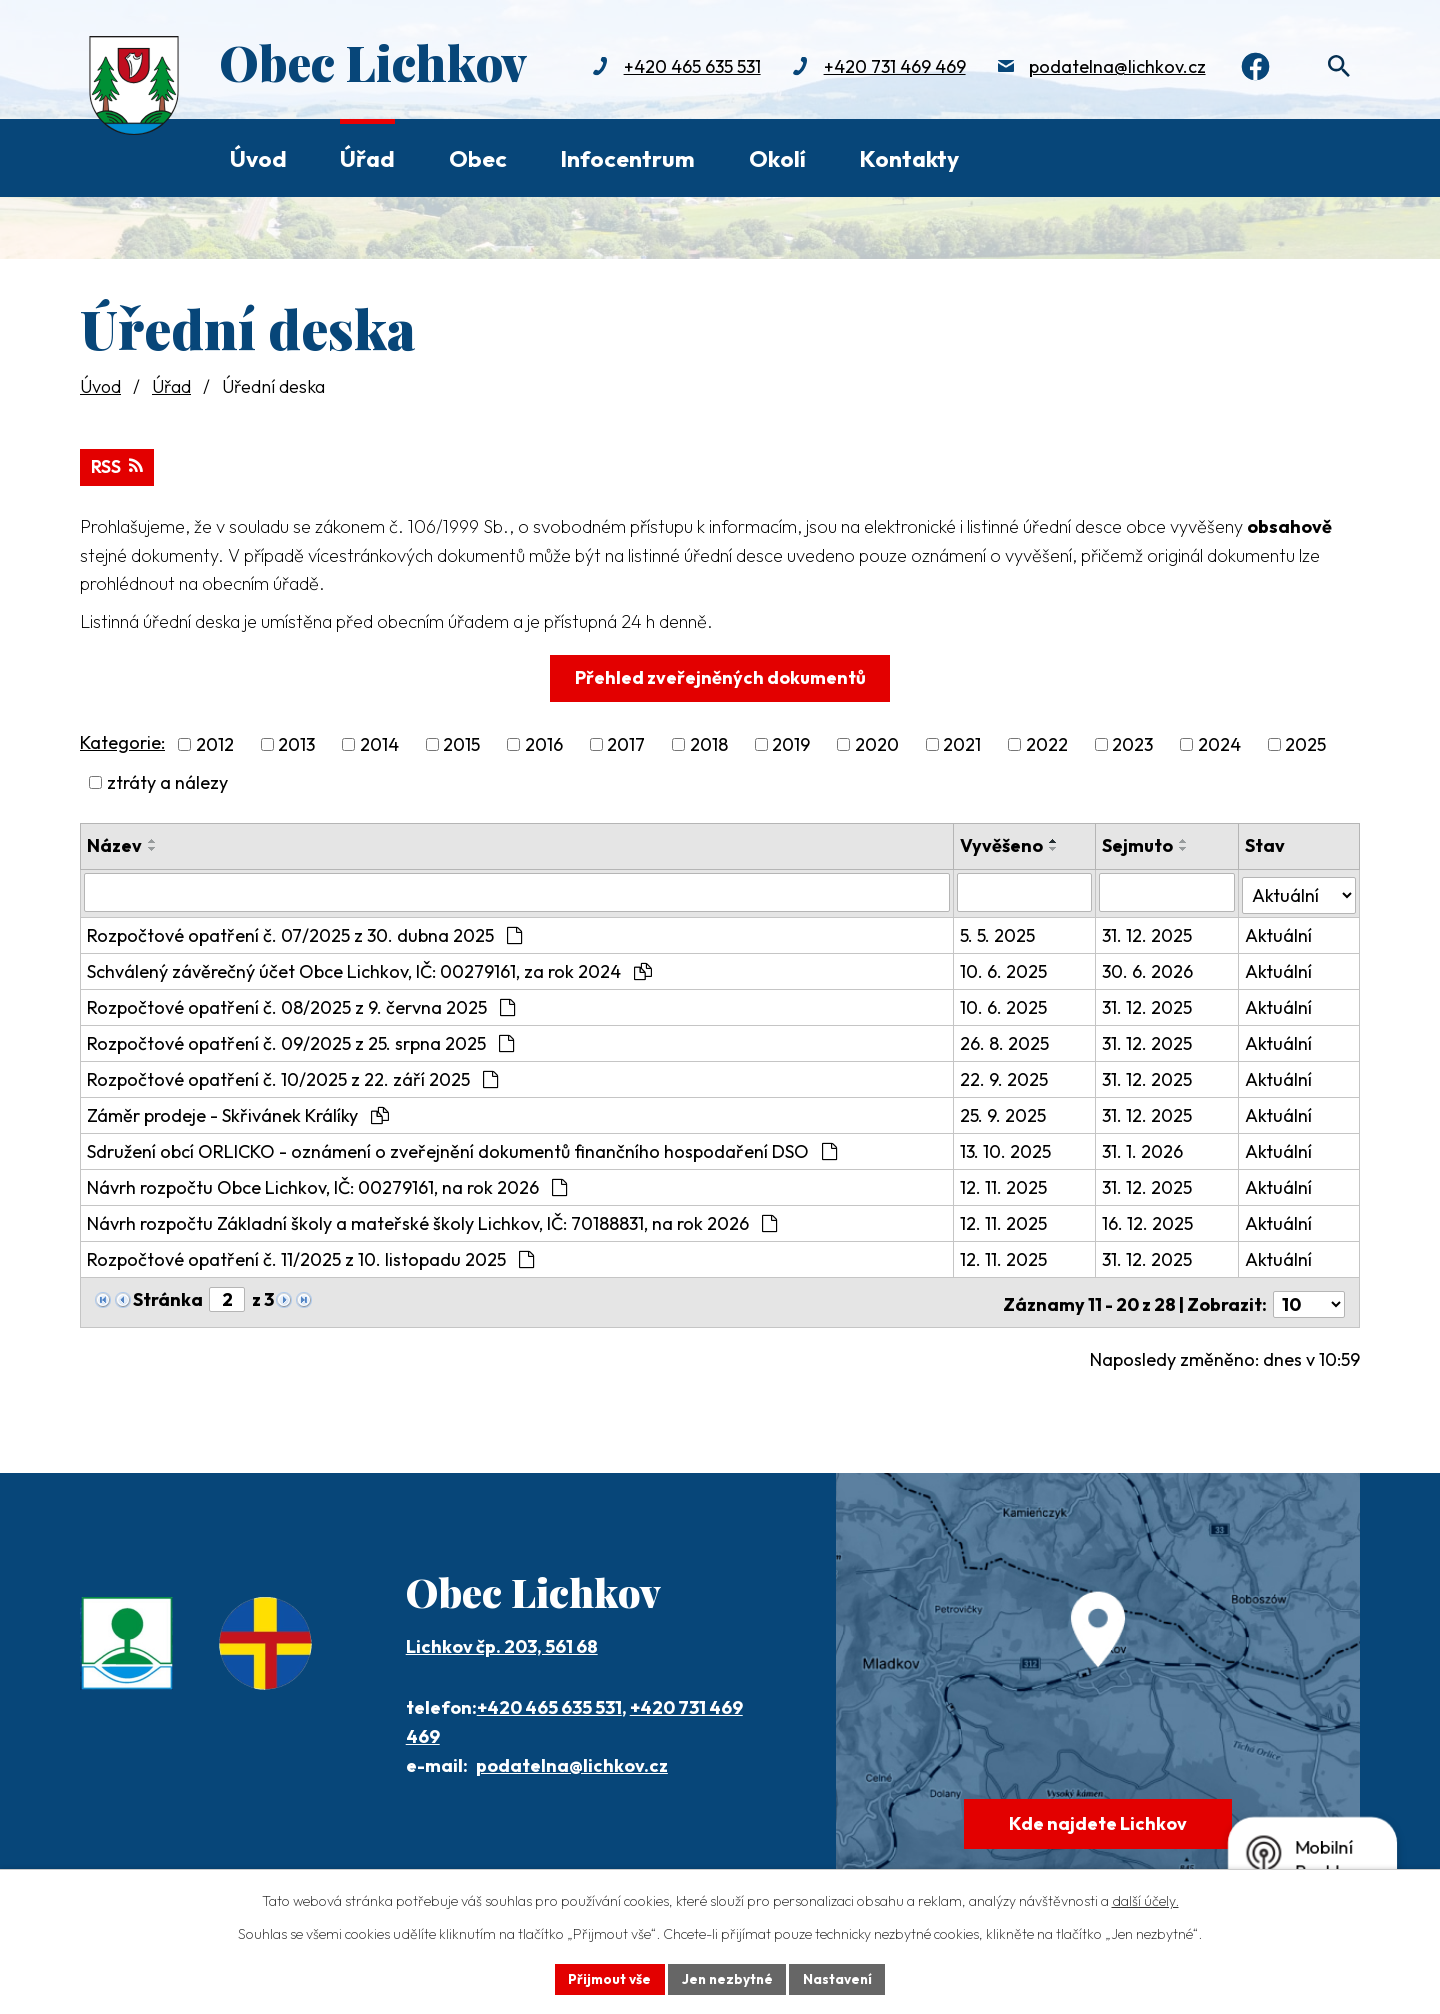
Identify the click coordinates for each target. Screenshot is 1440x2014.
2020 (877, 743)
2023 (1132, 743)
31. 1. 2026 (1144, 1147)
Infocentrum (627, 158)
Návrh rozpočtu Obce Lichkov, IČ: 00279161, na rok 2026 (327, 1183)
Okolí (777, 158)
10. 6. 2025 (1004, 967)
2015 (461, 743)
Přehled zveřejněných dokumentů (720, 676)
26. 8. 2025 (1005, 1039)
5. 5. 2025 (998, 931)
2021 (962, 743)
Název (114, 844)
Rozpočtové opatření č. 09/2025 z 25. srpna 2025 (300, 1039)
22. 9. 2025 (1005, 1075)
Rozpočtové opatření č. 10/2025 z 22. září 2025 (292, 1075)
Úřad (367, 158)
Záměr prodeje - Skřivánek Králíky (238, 1111)
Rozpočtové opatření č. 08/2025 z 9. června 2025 (301, 1003)
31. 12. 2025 (1149, 931)
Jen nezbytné (727, 1978)
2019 (791, 743)
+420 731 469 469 (886, 67)
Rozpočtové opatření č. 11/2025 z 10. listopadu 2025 (310, 1255)
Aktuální (1279, 931)
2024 (1219, 743)
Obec (478, 158)
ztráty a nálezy (167, 781)
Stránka (168, 1295)
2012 (215, 743)
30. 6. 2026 (1149, 967)
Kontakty (909, 158)
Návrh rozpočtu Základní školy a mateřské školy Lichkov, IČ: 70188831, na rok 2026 (432, 1219)
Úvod (258, 158)
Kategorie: (122, 741)
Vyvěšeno (1002, 844)
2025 (1305, 743)
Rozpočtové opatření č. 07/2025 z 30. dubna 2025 (304, 931)
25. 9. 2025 (1004, 1111)
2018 (709, 743)
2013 (296, 743)
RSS (118, 465)
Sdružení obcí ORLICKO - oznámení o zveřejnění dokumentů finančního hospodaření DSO (462, 1147)
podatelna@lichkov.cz (1108, 67)
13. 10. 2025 (1006, 1147)
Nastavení (840, 1978)
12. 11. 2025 (1004, 1183)
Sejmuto (1139, 844)
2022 (1047, 743)
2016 (544, 743)
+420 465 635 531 (683, 67)
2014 (379, 743)
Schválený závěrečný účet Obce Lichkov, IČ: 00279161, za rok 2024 (369, 967)
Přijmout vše (606, 1978)
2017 (626, 743)
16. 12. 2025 (1149, 1219)
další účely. (1145, 1900)
